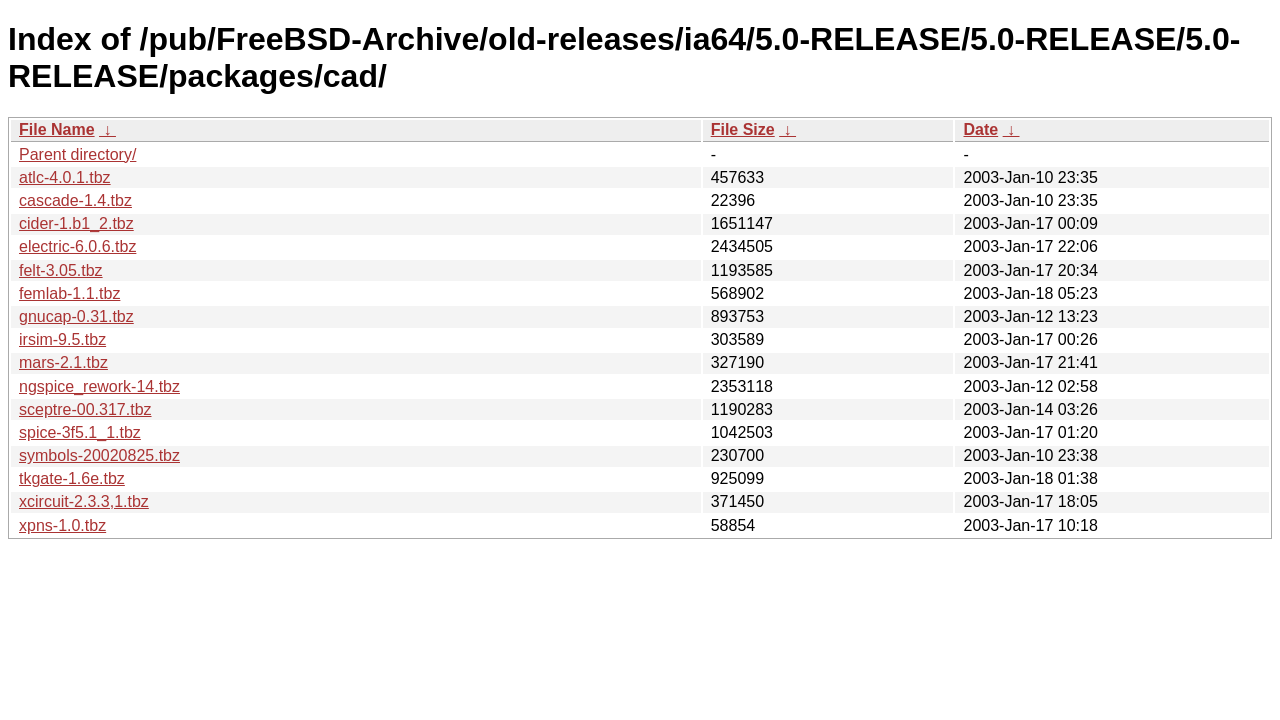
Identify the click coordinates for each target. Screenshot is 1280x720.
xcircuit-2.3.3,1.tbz (84, 501)
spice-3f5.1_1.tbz (80, 432)
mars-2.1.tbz (63, 362)
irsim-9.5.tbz (62, 339)
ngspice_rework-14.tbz (99, 386)
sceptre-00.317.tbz (85, 409)
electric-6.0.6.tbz (77, 246)
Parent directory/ (77, 154)
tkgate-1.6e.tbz (72, 478)
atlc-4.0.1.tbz (65, 177)
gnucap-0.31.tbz (76, 316)
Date (980, 129)
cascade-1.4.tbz (75, 200)
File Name (57, 129)
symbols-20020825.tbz (99, 455)
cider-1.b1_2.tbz (76, 223)
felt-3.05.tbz (61, 270)
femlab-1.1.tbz (69, 293)
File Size (743, 129)
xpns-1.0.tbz (62, 525)
